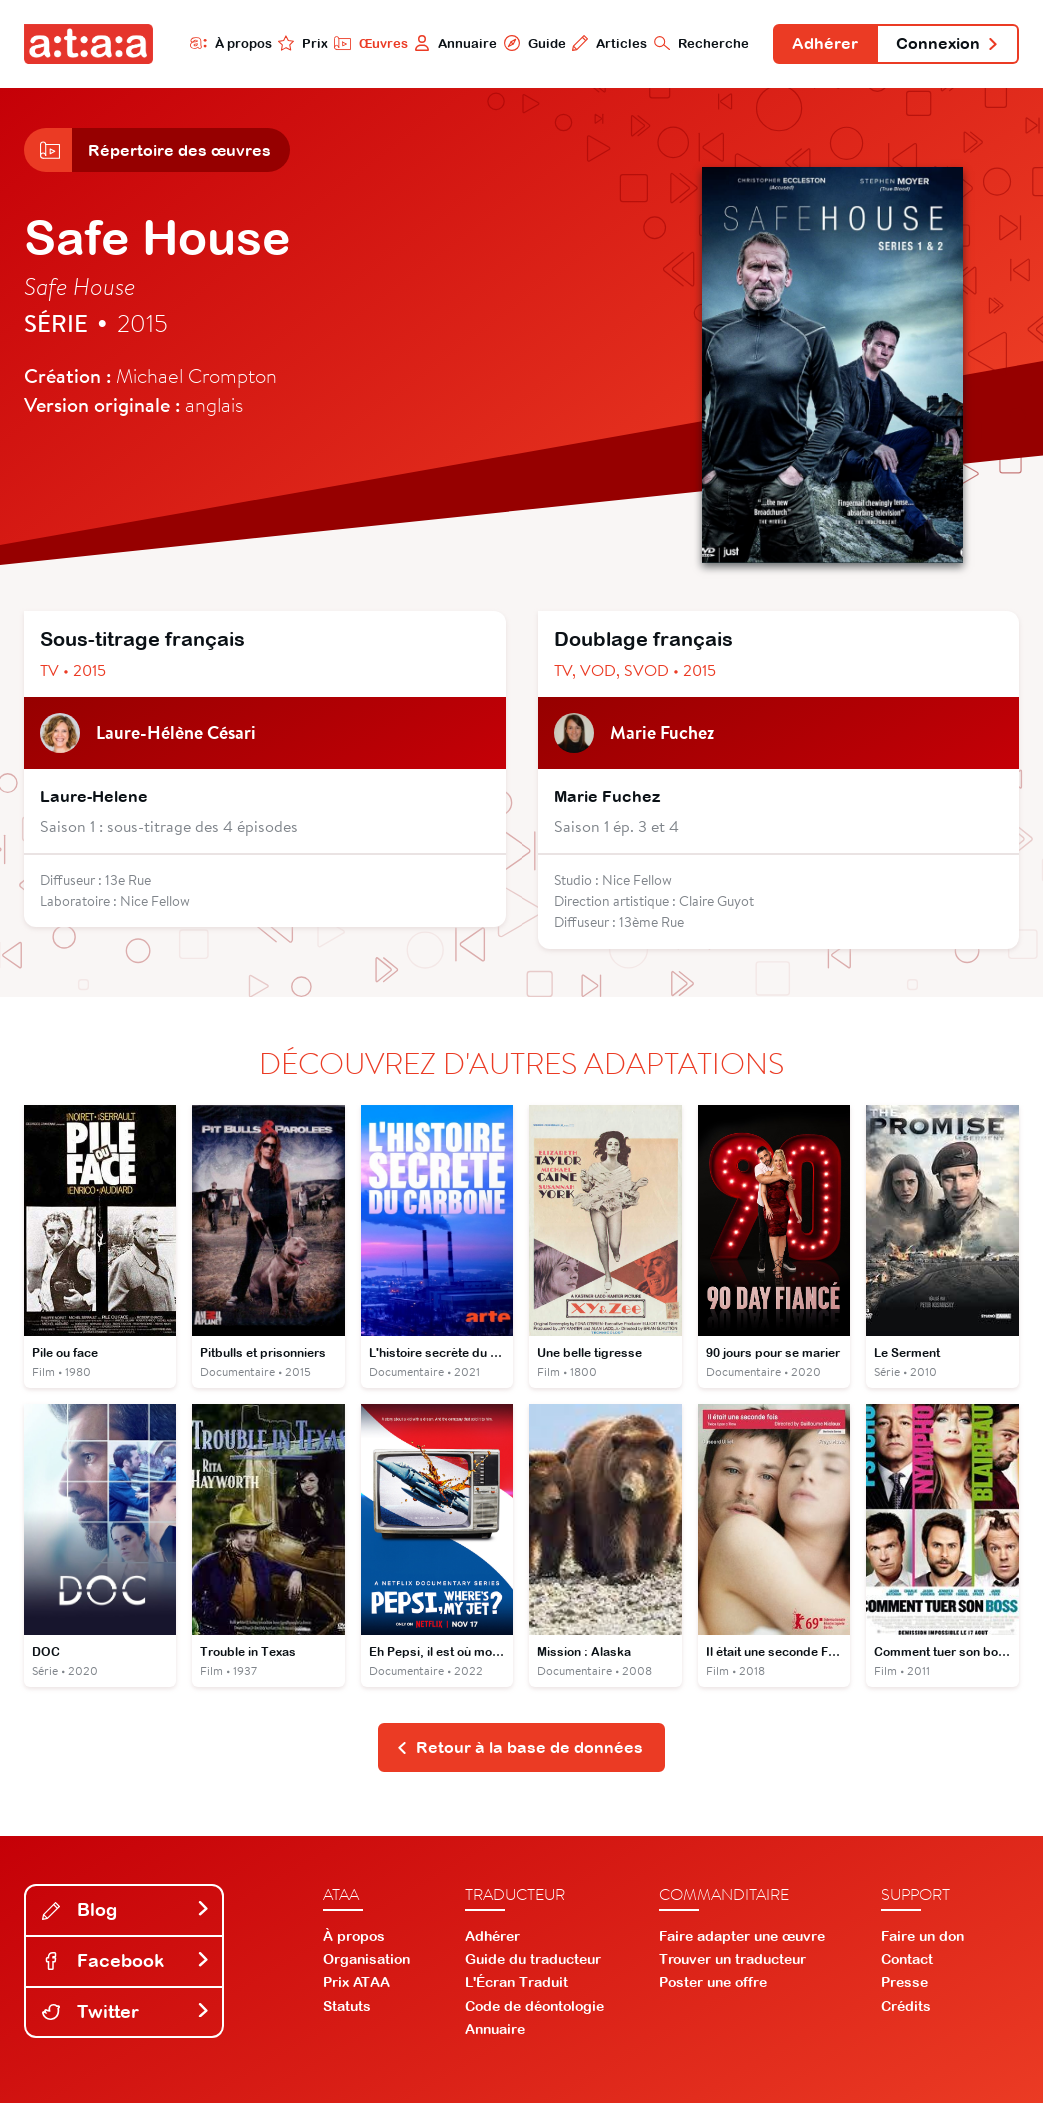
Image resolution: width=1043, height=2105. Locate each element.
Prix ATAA (356, 1984)
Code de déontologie (534, 2007)
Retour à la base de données (519, 1749)
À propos (228, 43)
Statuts (347, 2007)
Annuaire (453, 43)
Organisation (366, 1961)
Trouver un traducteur (732, 1961)
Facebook (126, 1961)
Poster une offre (713, 1984)
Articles (607, 43)
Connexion (947, 44)
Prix (301, 43)
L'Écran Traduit (516, 1984)
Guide (532, 43)
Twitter (126, 2012)
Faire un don (922, 1937)
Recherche (699, 43)
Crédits (906, 2007)
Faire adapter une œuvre (742, 1937)
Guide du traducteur (533, 1961)
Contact (907, 1961)
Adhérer (824, 44)
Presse (904, 1984)
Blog (126, 1911)
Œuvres (368, 43)
